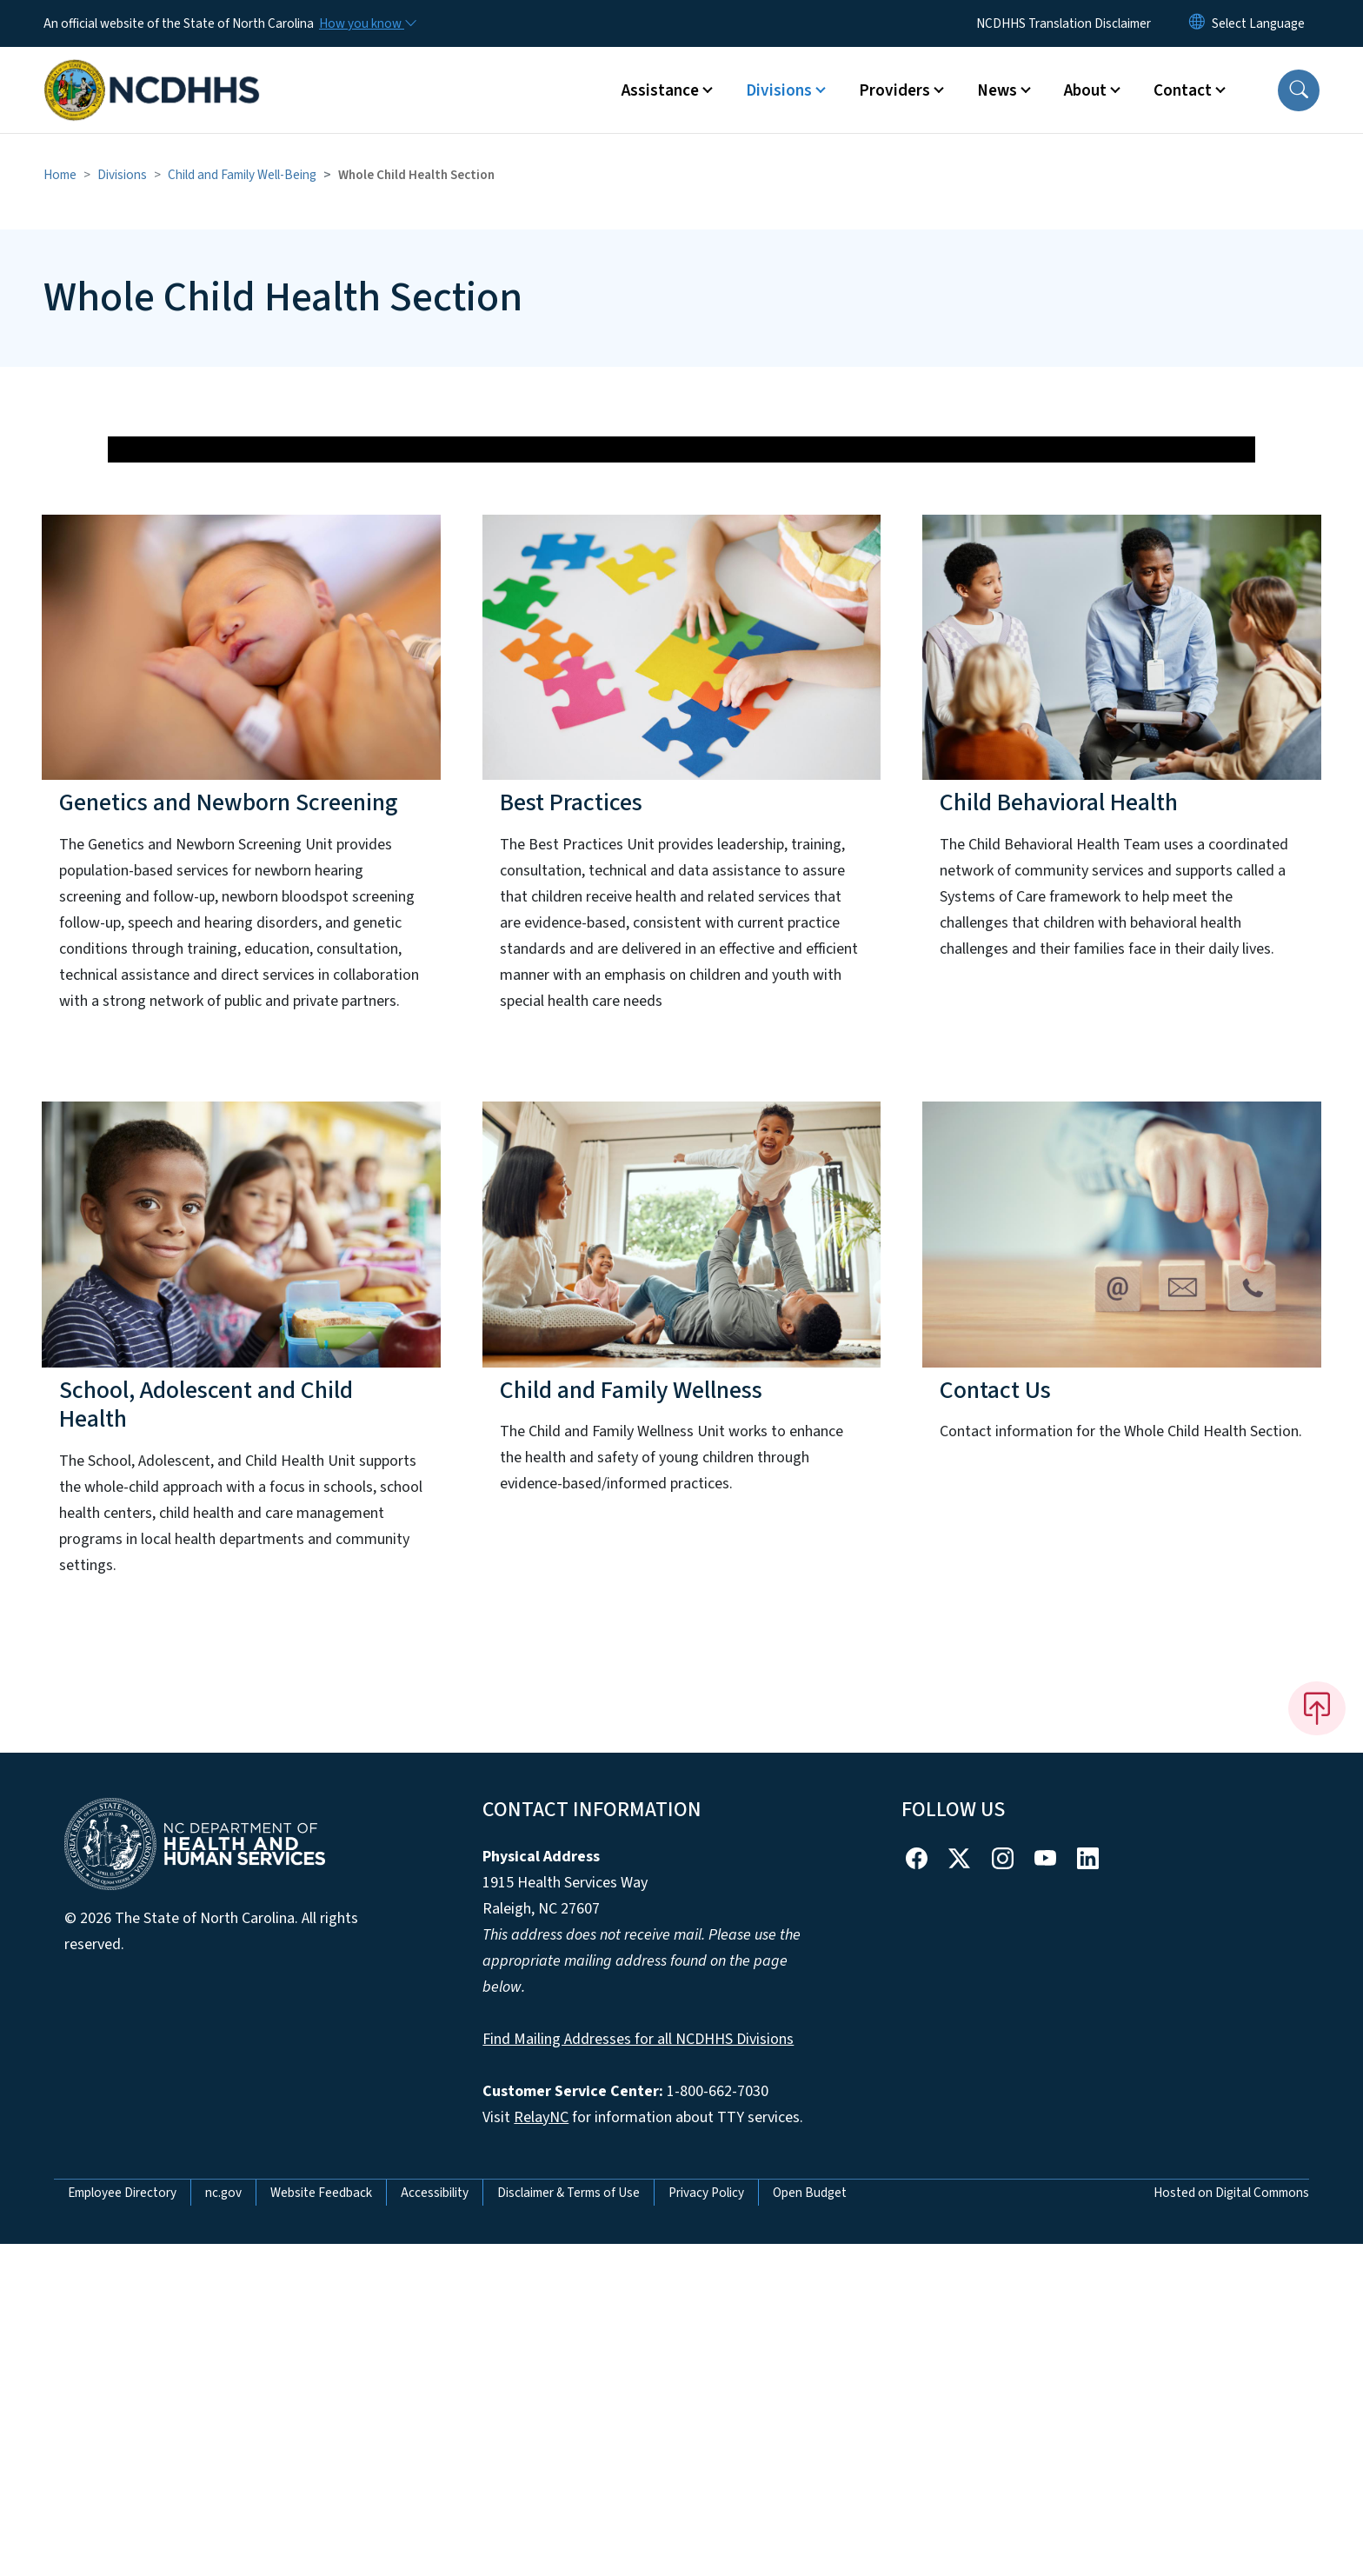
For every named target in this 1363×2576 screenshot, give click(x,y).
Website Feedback (321, 2524)
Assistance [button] (660, 90)
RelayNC (541, 2449)
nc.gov (223, 2524)
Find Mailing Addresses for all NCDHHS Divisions (638, 2371)
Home (59, 174)
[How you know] (366, 23)
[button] (1299, 90)
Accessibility (435, 2524)
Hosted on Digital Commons (1231, 2524)
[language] (1258, 23)
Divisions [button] (779, 90)
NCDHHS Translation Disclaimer (1063, 23)
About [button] (1085, 90)
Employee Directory (122, 2524)
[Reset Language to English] (1197, 23)
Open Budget (810, 2524)
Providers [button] (894, 90)
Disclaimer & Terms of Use (568, 2524)
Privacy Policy (706, 2524)
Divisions (122, 174)
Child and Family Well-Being (242, 174)
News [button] (997, 90)
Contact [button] (1183, 90)
